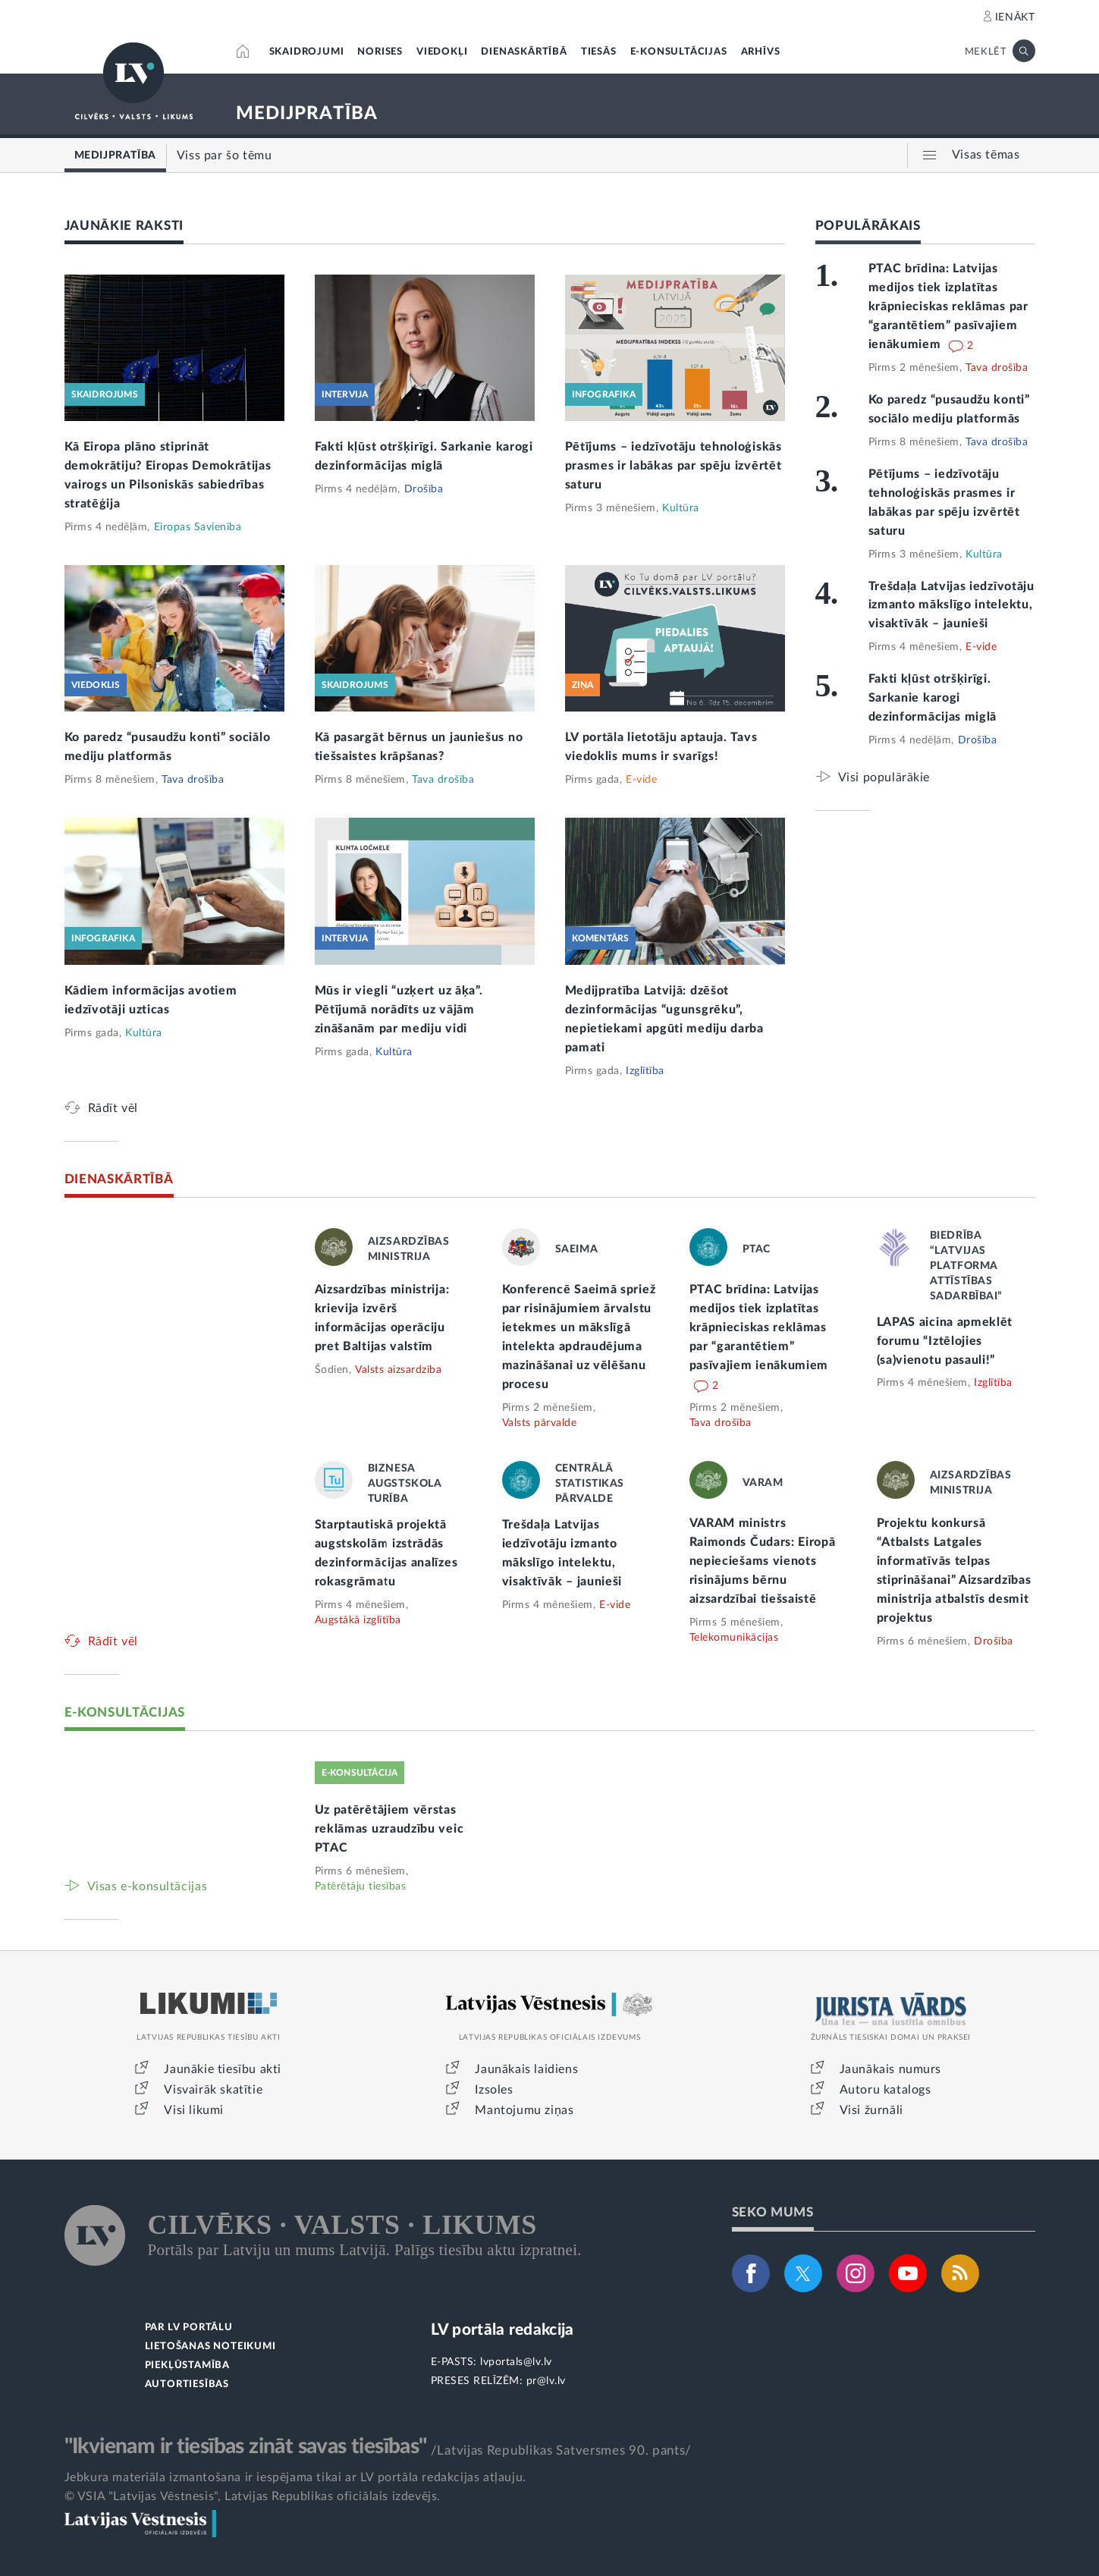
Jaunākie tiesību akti (222, 2069)
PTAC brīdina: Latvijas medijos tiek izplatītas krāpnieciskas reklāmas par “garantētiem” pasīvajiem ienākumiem (948, 306)
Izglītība (645, 1071)
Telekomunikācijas (734, 1637)
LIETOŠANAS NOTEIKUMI (210, 2346)
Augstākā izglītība (358, 1620)
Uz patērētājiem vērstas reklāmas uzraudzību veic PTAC (389, 1829)
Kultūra (680, 508)
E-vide (641, 779)
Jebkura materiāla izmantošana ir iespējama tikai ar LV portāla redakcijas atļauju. (295, 2477)
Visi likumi (194, 2110)
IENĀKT (1015, 17)
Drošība (424, 489)
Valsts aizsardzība (398, 1370)
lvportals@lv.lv (516, 2362)
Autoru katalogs (885, 2090)
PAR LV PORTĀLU (189, 2328)
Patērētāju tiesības (361, 1886)
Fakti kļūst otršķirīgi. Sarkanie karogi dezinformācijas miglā (932, 698)
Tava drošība (193, 779)
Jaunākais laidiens (526, 2069)
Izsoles (494, 2090)
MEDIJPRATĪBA (307, 114)
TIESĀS (599, 52)
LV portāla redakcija (502, 2330)
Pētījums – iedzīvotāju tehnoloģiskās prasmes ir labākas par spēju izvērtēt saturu (673, 466)
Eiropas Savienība (198, 527)
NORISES (380, 52)
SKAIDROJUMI (306, 52)
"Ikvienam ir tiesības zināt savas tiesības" (245, 2446)
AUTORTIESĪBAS (187, 2384)
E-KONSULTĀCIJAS (678, 52)
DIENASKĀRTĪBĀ (524, 52)
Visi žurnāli (871, 2110)
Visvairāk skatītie (213, 2090)
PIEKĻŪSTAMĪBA (187, 2365)
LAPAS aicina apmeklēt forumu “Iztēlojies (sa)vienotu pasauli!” (945, 1341)
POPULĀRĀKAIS (868, 225)
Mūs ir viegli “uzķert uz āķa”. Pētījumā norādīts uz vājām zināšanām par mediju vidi (399, 1010)
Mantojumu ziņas (524, 2110)
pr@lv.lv (546, 2381)
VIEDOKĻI (441, 52)
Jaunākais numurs (891, 2069)
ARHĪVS (760, 52)
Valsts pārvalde (539, 1423)
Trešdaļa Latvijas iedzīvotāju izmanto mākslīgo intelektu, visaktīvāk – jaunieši (951, 605)
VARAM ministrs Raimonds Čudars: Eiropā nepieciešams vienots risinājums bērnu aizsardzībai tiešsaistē (762, 1561)
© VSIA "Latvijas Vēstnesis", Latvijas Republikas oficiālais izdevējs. (252, 2496)
